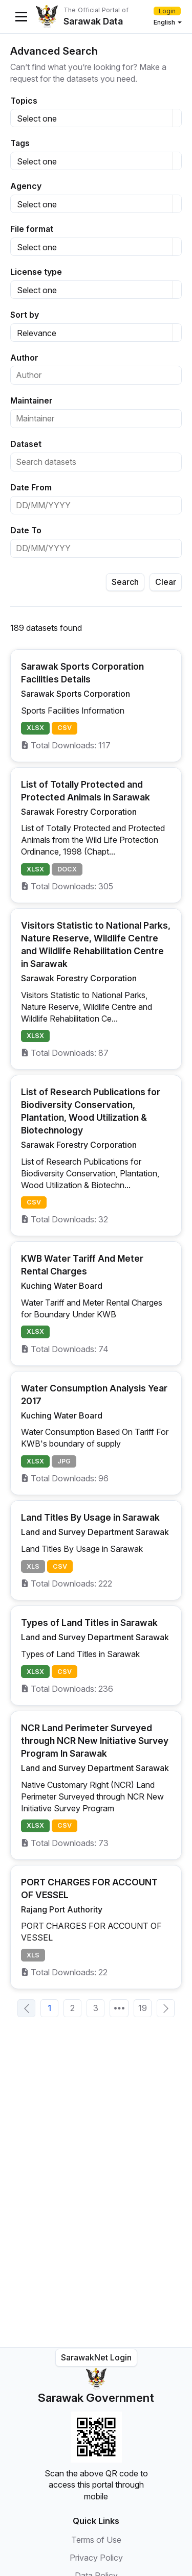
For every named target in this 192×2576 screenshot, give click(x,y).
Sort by (24, 315)
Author (24, 357)
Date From (31, 487)
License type (36, 272)
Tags (20, 143)
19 (142, 2008)
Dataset (25, 444)
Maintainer (31, 400)
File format (31, 229)
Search (125, 582)
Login (167, 11)
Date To (25, 530)
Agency (25, 186)
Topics (23, 101)
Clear (165, 582)
